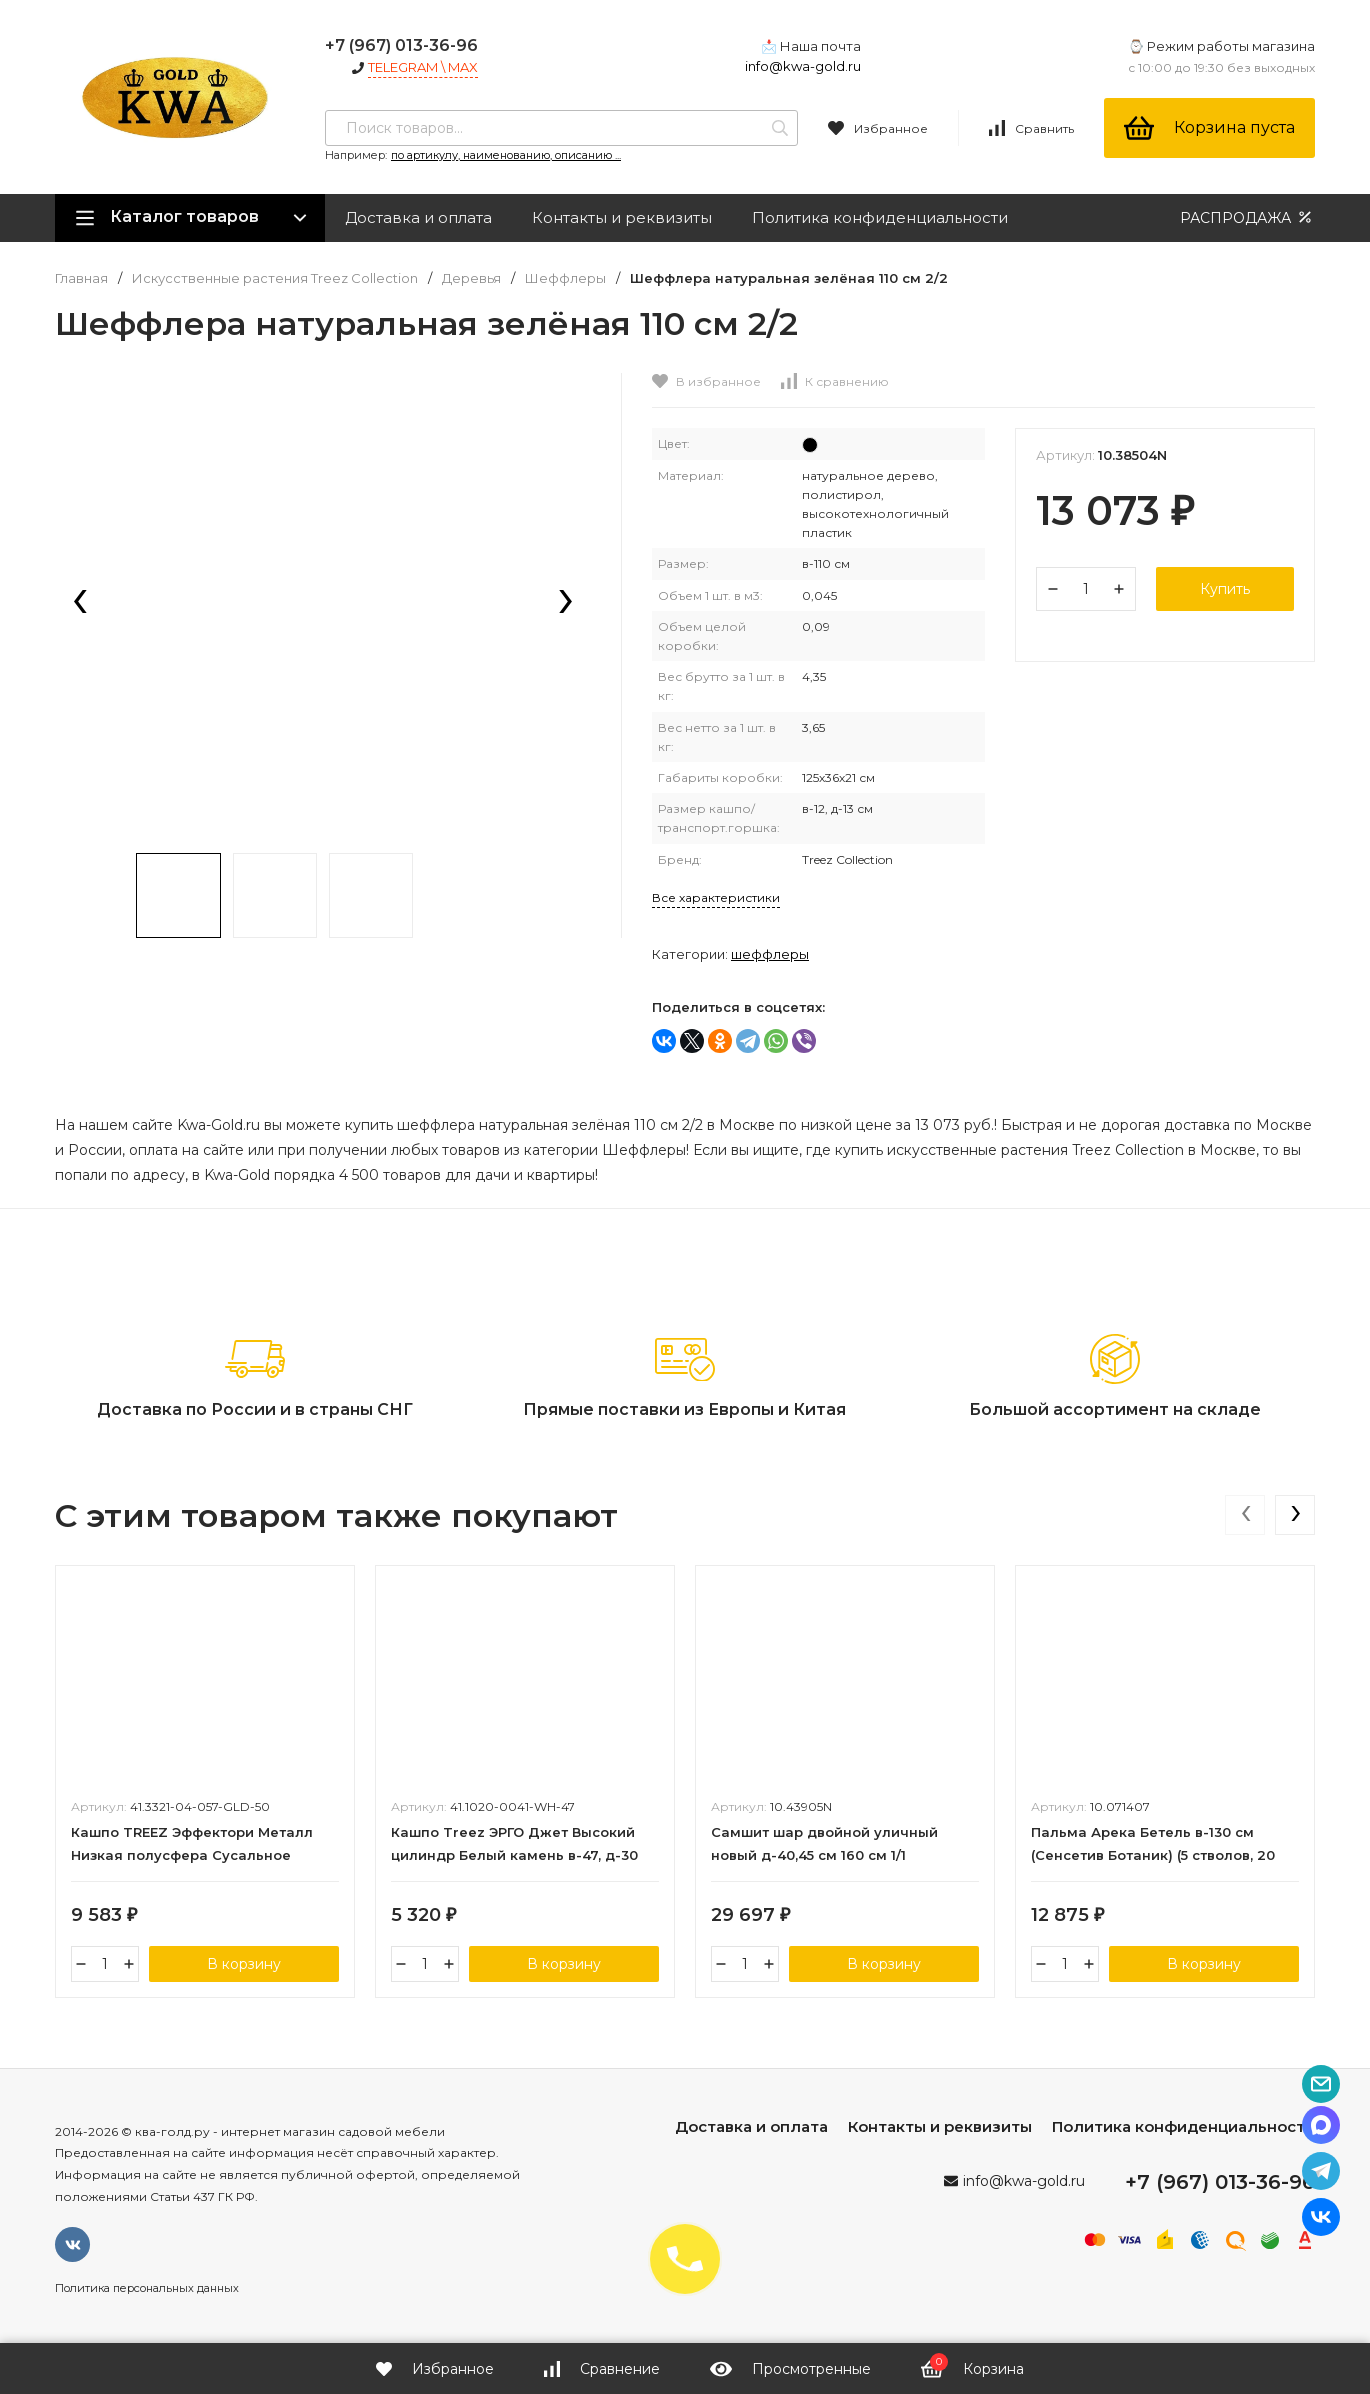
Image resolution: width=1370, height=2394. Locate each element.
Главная (81, 278)
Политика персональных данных (147, 2288)
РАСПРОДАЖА (1247, 217)
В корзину (244, 1964)
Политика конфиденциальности (880, 217)
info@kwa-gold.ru (803, 66)
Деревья (471, 278)
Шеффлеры (565, 278)
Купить (1225, 589)
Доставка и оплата (418, 217)
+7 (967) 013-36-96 (401, 45)
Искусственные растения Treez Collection (275, 278)
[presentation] (80, 603)
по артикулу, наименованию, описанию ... (506, 155)
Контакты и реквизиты (622, 217)
